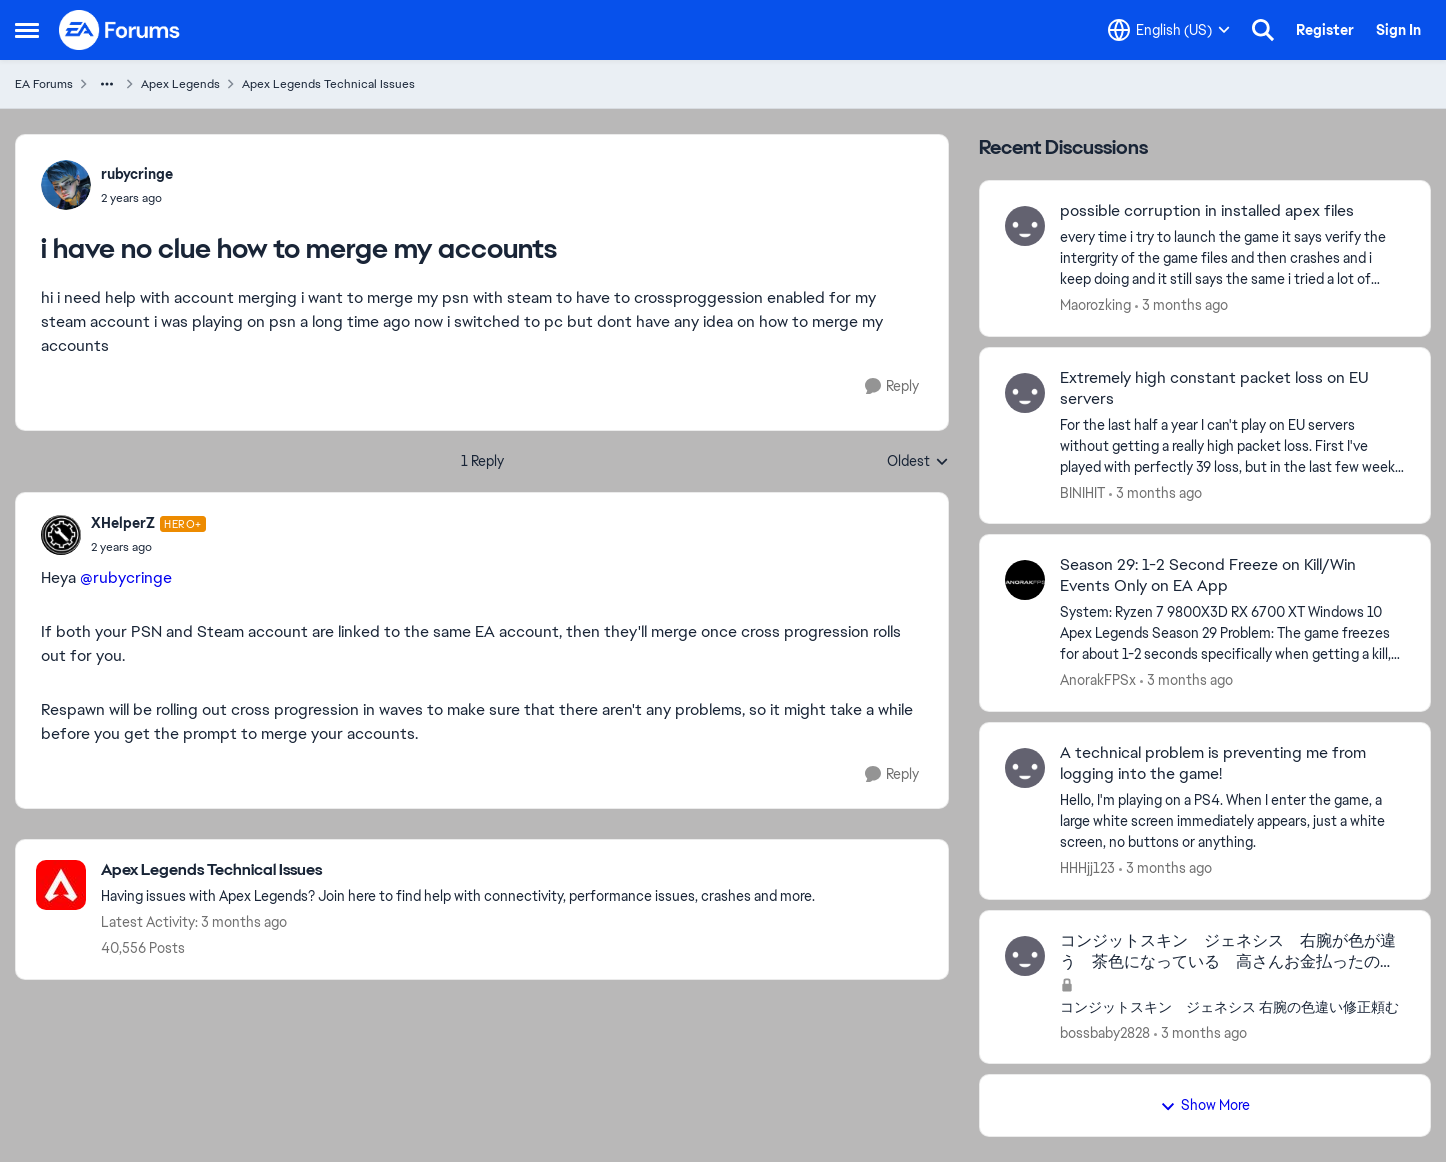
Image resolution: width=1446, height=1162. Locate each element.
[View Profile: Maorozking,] (1025, 226)
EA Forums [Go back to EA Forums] (44, 84)
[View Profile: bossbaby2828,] (1025, 956)
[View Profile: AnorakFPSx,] (1025, 580)
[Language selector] (1169, 30)
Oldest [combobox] (918, 462)
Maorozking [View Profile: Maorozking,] (1095, 305)
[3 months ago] (1181, 305)
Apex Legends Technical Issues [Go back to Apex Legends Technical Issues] (328, 84)
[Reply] (892, 386)
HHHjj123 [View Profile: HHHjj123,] (1087, 868)
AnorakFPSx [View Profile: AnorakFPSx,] (1098, 680)
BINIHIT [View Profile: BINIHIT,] (1082, 492)
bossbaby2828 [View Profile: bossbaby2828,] (1105, 1032)
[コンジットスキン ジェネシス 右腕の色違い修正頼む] (1232, 1006)
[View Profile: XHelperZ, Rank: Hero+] (61, 535)
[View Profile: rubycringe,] (66, 185)
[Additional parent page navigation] (107, 84)
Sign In (1398, 30)
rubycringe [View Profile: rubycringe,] (137, 174)
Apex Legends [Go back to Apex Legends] (180, 84)
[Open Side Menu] (27, 30)
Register (1325, 30)
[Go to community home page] (120, 30)
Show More (1205, 1105)
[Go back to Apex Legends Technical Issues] (458, 870)
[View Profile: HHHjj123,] (1025, 768)
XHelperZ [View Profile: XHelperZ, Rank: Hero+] (123, 523)
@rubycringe (126, 577)
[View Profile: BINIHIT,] (1025, 393)
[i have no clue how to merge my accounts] (148, 547)
